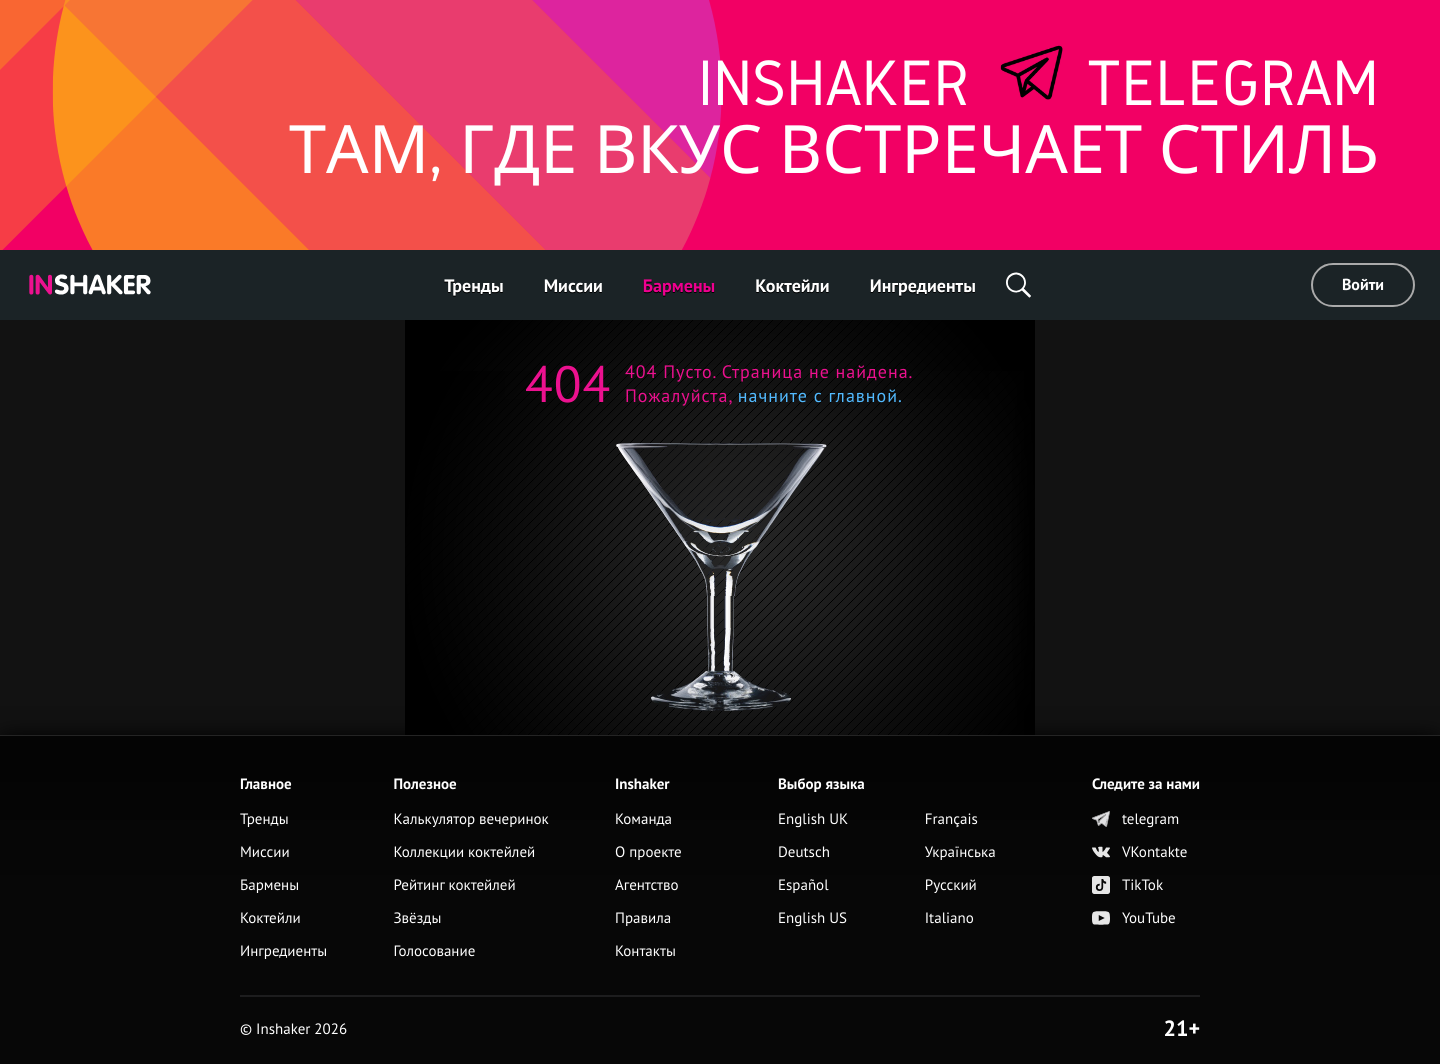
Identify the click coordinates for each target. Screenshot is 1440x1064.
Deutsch (804, 852)
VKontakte (1139, 852)
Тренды (474, 285)
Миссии (573, 285)
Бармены (679, 285)
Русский (951, 885)
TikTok (1127, 885)
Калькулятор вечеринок (470, 819)
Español (803, 885)
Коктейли (792, 285)
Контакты (645, 951)
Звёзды (417, 918)
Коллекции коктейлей (464, 852)
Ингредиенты (923, 285)
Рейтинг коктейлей (454, 885)
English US (812, 918)
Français (951, 819)
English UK (813, 819)
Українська (960, 852)
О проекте (648, 852)
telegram (1135, 819)
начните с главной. (817, 395)
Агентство (647, 885)
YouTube (1134, 918)
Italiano (949, 918)
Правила (643, 918)
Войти (1363, 285)
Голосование (434, 951)
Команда (643, 819)
